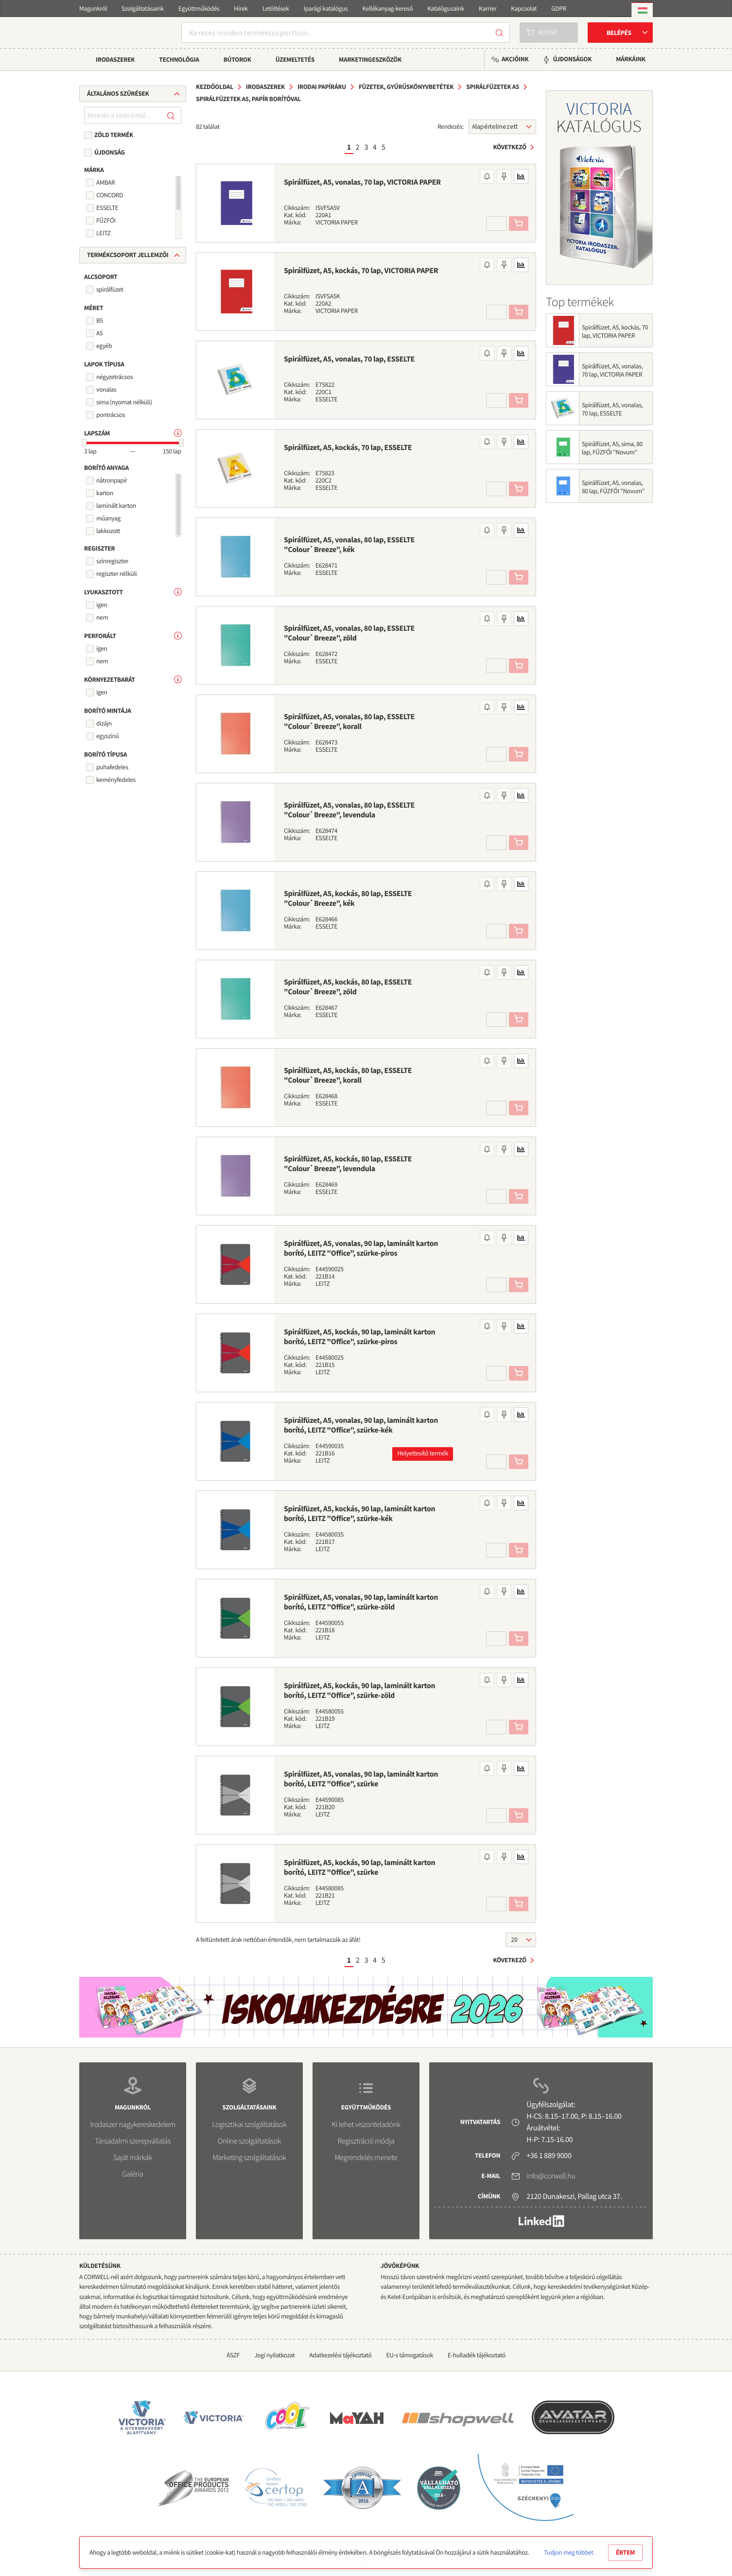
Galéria (132, 2174)
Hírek (240, 8)
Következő (509, 147)
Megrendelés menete (366, 2157)
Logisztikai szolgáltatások (249, 2124)
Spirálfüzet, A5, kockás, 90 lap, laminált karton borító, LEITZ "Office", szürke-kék (359, 1513)
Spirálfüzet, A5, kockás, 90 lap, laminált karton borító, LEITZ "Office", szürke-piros (359, 1337)
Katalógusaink (445, 8)
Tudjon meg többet (568, 2552)
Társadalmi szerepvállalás (133, 2141)
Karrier (487, 8)
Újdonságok (572, 59)
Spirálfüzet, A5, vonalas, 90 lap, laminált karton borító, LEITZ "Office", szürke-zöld (361, 1602)
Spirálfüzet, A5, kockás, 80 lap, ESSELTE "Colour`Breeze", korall (348, 1075)
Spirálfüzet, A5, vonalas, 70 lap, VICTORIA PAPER (362, 182)
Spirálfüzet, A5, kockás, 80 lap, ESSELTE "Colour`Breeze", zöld (348, 987)
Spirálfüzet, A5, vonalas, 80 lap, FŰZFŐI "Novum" (613, 487)
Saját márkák (132, 2157)
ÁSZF (233, 2355)
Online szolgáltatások (249, 2141)
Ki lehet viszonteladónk (366, 2124)
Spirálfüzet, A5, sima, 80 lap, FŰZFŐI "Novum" (612, 448)
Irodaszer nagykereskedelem (132, 2124)
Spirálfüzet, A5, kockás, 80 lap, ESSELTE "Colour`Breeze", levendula (348, 1164)
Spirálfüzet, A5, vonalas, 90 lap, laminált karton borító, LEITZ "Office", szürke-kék (361, 1425)
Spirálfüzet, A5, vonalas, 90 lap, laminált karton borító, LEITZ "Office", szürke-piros (361, 1248)
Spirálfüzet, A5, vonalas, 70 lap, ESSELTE (349, 359)
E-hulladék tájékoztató (476, 2355)
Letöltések (275, 8)
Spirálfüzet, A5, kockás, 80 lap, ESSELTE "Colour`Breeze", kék (348, 898)
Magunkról (93, 8)
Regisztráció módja (366, 2141)
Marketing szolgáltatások (249, 2157)
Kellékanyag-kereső (387, 8)
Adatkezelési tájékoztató (340, 2355)
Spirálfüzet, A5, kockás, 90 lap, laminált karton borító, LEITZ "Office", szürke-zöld (359, 1690)
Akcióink (515, 59)
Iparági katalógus (326, 8)
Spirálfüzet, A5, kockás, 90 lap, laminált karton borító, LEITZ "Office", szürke (359, 1867)
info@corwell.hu (550, 2176)
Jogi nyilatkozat (274, 2355)
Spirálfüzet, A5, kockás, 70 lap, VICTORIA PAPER (361, 271)
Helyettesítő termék (422, 1453)
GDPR (558, 8)
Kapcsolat (524, 8)
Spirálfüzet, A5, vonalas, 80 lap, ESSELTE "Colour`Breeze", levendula (349, 810)
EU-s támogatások (410, 2355)
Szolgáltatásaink (143, 8)
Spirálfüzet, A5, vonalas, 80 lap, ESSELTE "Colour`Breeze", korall (349, 721)
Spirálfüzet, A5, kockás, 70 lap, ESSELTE (348, 447)
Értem (625, 2552)
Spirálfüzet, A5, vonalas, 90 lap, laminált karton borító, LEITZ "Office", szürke (361, 1779)
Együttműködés (198, 8)
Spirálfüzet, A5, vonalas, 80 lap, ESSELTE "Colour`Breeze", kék (349, 544)
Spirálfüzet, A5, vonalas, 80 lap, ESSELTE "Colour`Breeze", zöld (349, 633)
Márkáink (630, 59)
